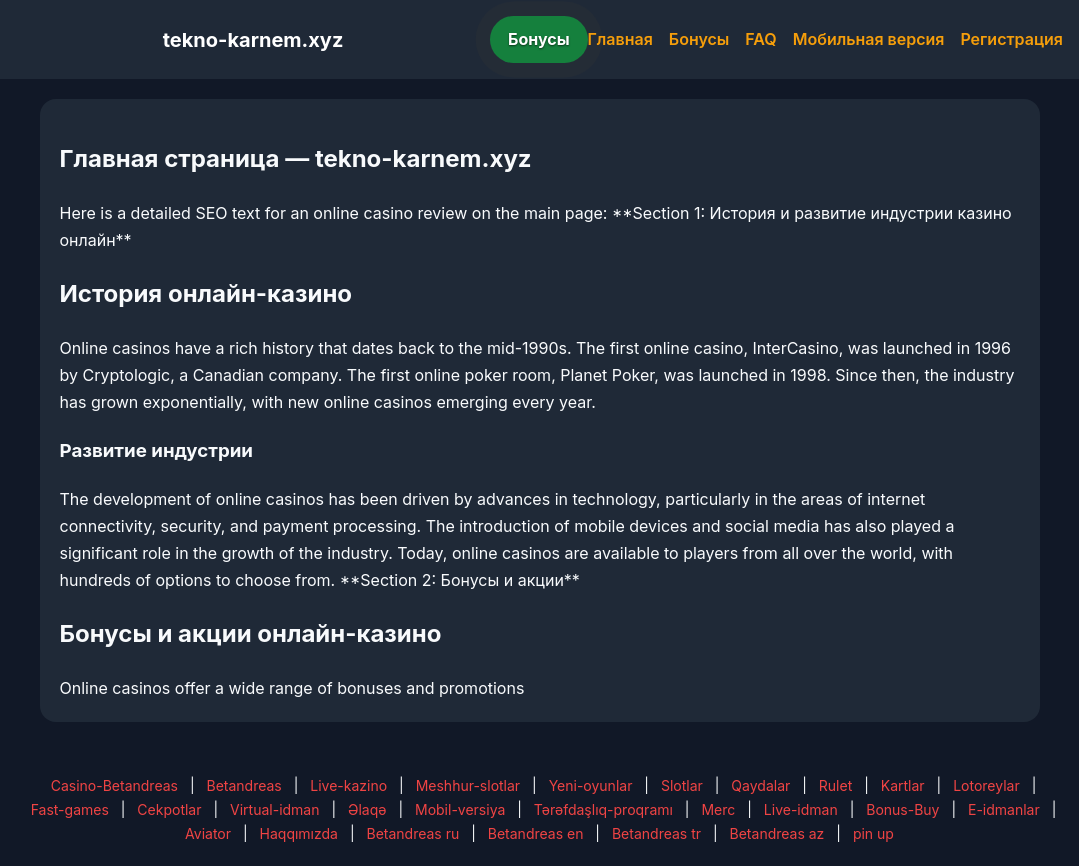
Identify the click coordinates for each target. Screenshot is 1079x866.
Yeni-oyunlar (591, 785)
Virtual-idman (274, 809)
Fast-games (70, 809)
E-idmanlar (1004, 809)
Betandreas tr (656, 833)
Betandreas (243, 785)
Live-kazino (348, 785)
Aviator (208, 833)
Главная (620, 39)
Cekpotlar (169, 809)
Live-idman (801, 809)
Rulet (835, 785)
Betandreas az (777, 833)
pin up (873, 833)
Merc (718, 809)
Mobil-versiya (460, 809)
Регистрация (1011, 39)
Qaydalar (760, 785)
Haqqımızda (299, 833)
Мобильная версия (869, 39)
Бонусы (539, 39)
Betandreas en (536, 833)
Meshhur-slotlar (468, 785)
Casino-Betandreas (114, 785)
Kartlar (903, 785)
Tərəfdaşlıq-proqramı (603, 809)
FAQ (760, 39)
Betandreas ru (413, 833)
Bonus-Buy (902, 809)
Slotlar (682, 785)
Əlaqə (367, 809)
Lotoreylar (986, 785)
